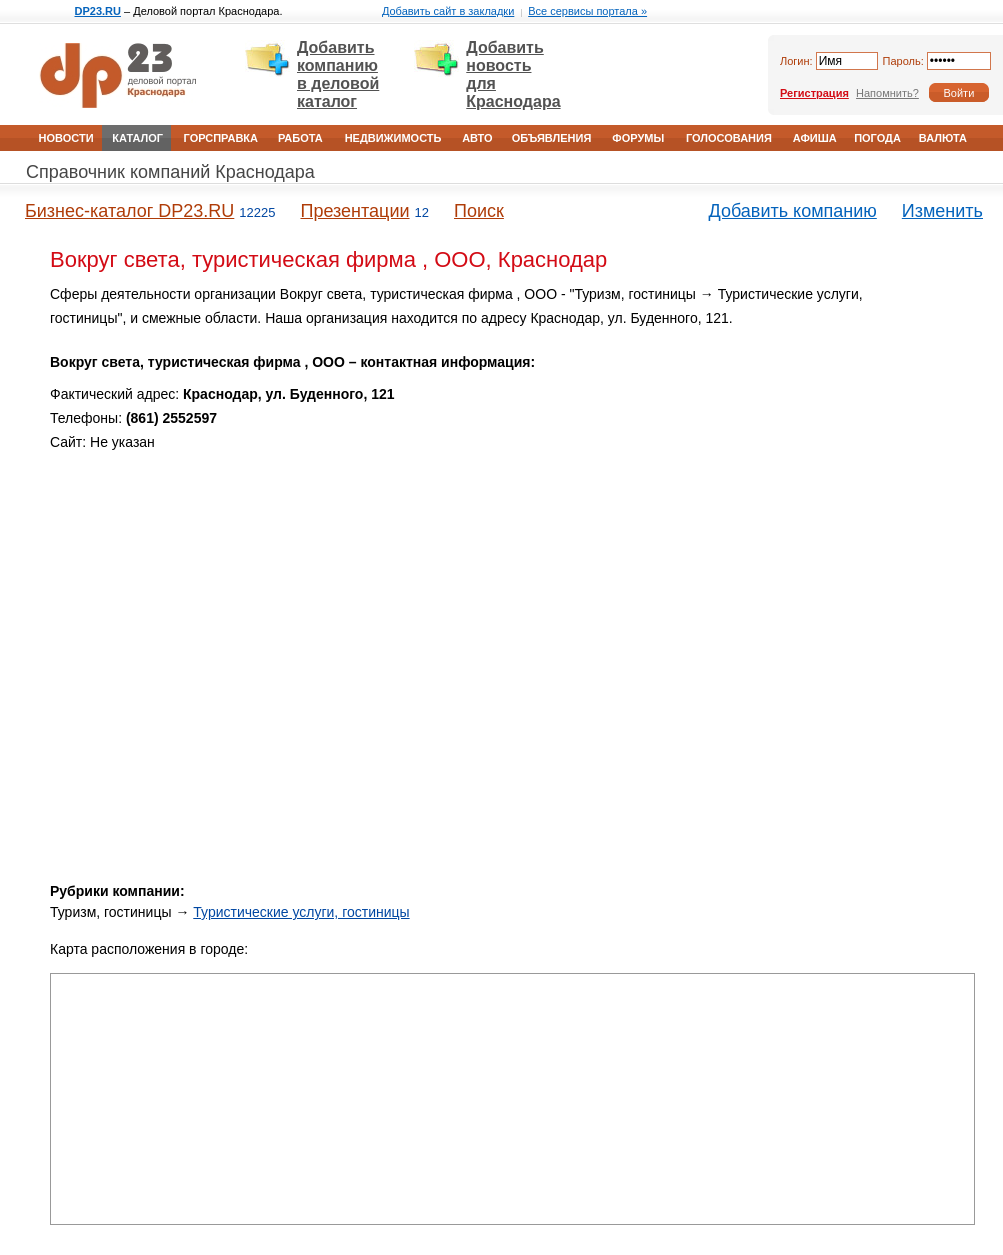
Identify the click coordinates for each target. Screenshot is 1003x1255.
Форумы (638, 138)
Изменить (942, 211)
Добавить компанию (793, 211)
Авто (477, 138)
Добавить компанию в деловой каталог (338, 74)
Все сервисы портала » (587, 11)
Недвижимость (393, 138)
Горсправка (221, 138)
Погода (877, 138)
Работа (300, 138)
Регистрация (814, 93)
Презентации (354, 211)
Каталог (137, 138)
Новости (66, 138)
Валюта (943, 138)
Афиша (815, 138)
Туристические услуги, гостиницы (301, 912)
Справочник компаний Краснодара (170, 172)
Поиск (479, 211)
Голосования (729, 138)
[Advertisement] (388, 723)
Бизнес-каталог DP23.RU (129, 211)
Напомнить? (887, 93)
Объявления (552, 138)
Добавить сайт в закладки (448, 11)
